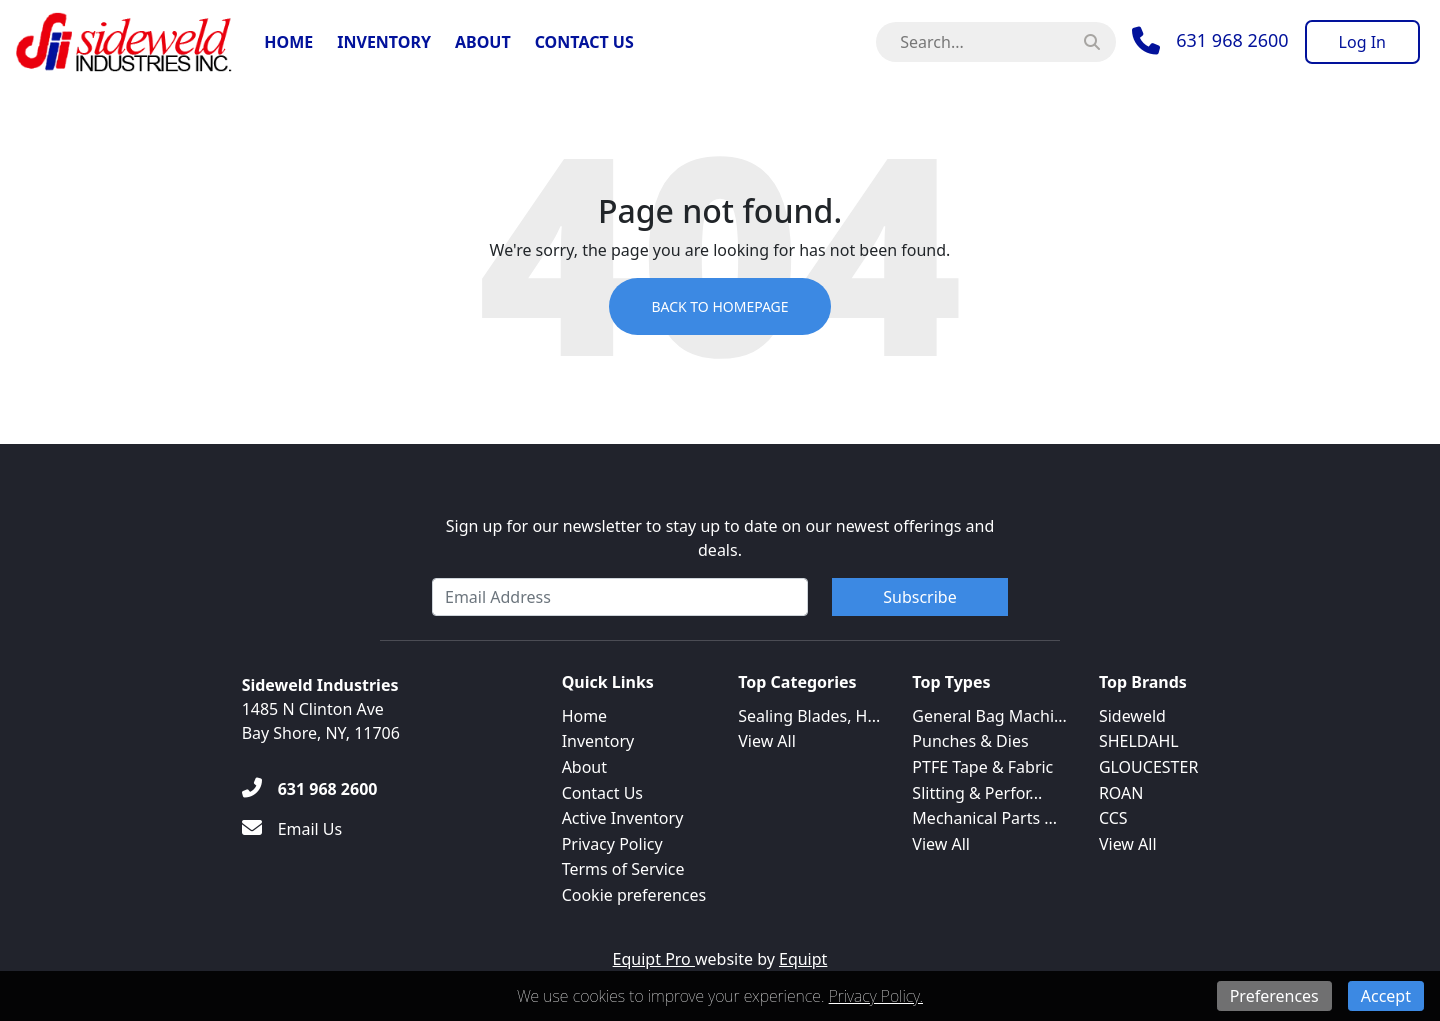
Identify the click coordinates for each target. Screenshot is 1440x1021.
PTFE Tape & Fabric (982, 767)
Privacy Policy (612, 844)
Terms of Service (623, 869)
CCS (1113, 818)
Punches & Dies (970, 741)
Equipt (803, 959)
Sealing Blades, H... (809, 716)
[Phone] (1210, 41)
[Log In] (1362, 42)
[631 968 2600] (310, 789)
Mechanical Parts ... (984, 818)
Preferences (1274, 996)
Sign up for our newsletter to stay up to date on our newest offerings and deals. (720, 538)
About (483, 42)
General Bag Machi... (989, 716)
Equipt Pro (654, 959)
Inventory (384, 42)
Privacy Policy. (876, 996)
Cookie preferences (634, 895)
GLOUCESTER (1148, 767)
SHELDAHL (1139, 741)
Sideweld (1132, 716)
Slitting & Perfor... (977, 793)
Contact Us (584, 42)
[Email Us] (292, 829)
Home (288, 42)
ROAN (1121, 793)
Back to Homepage (719, 306)
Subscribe (919, 597)
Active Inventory (623, 818)
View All (767, 741)
